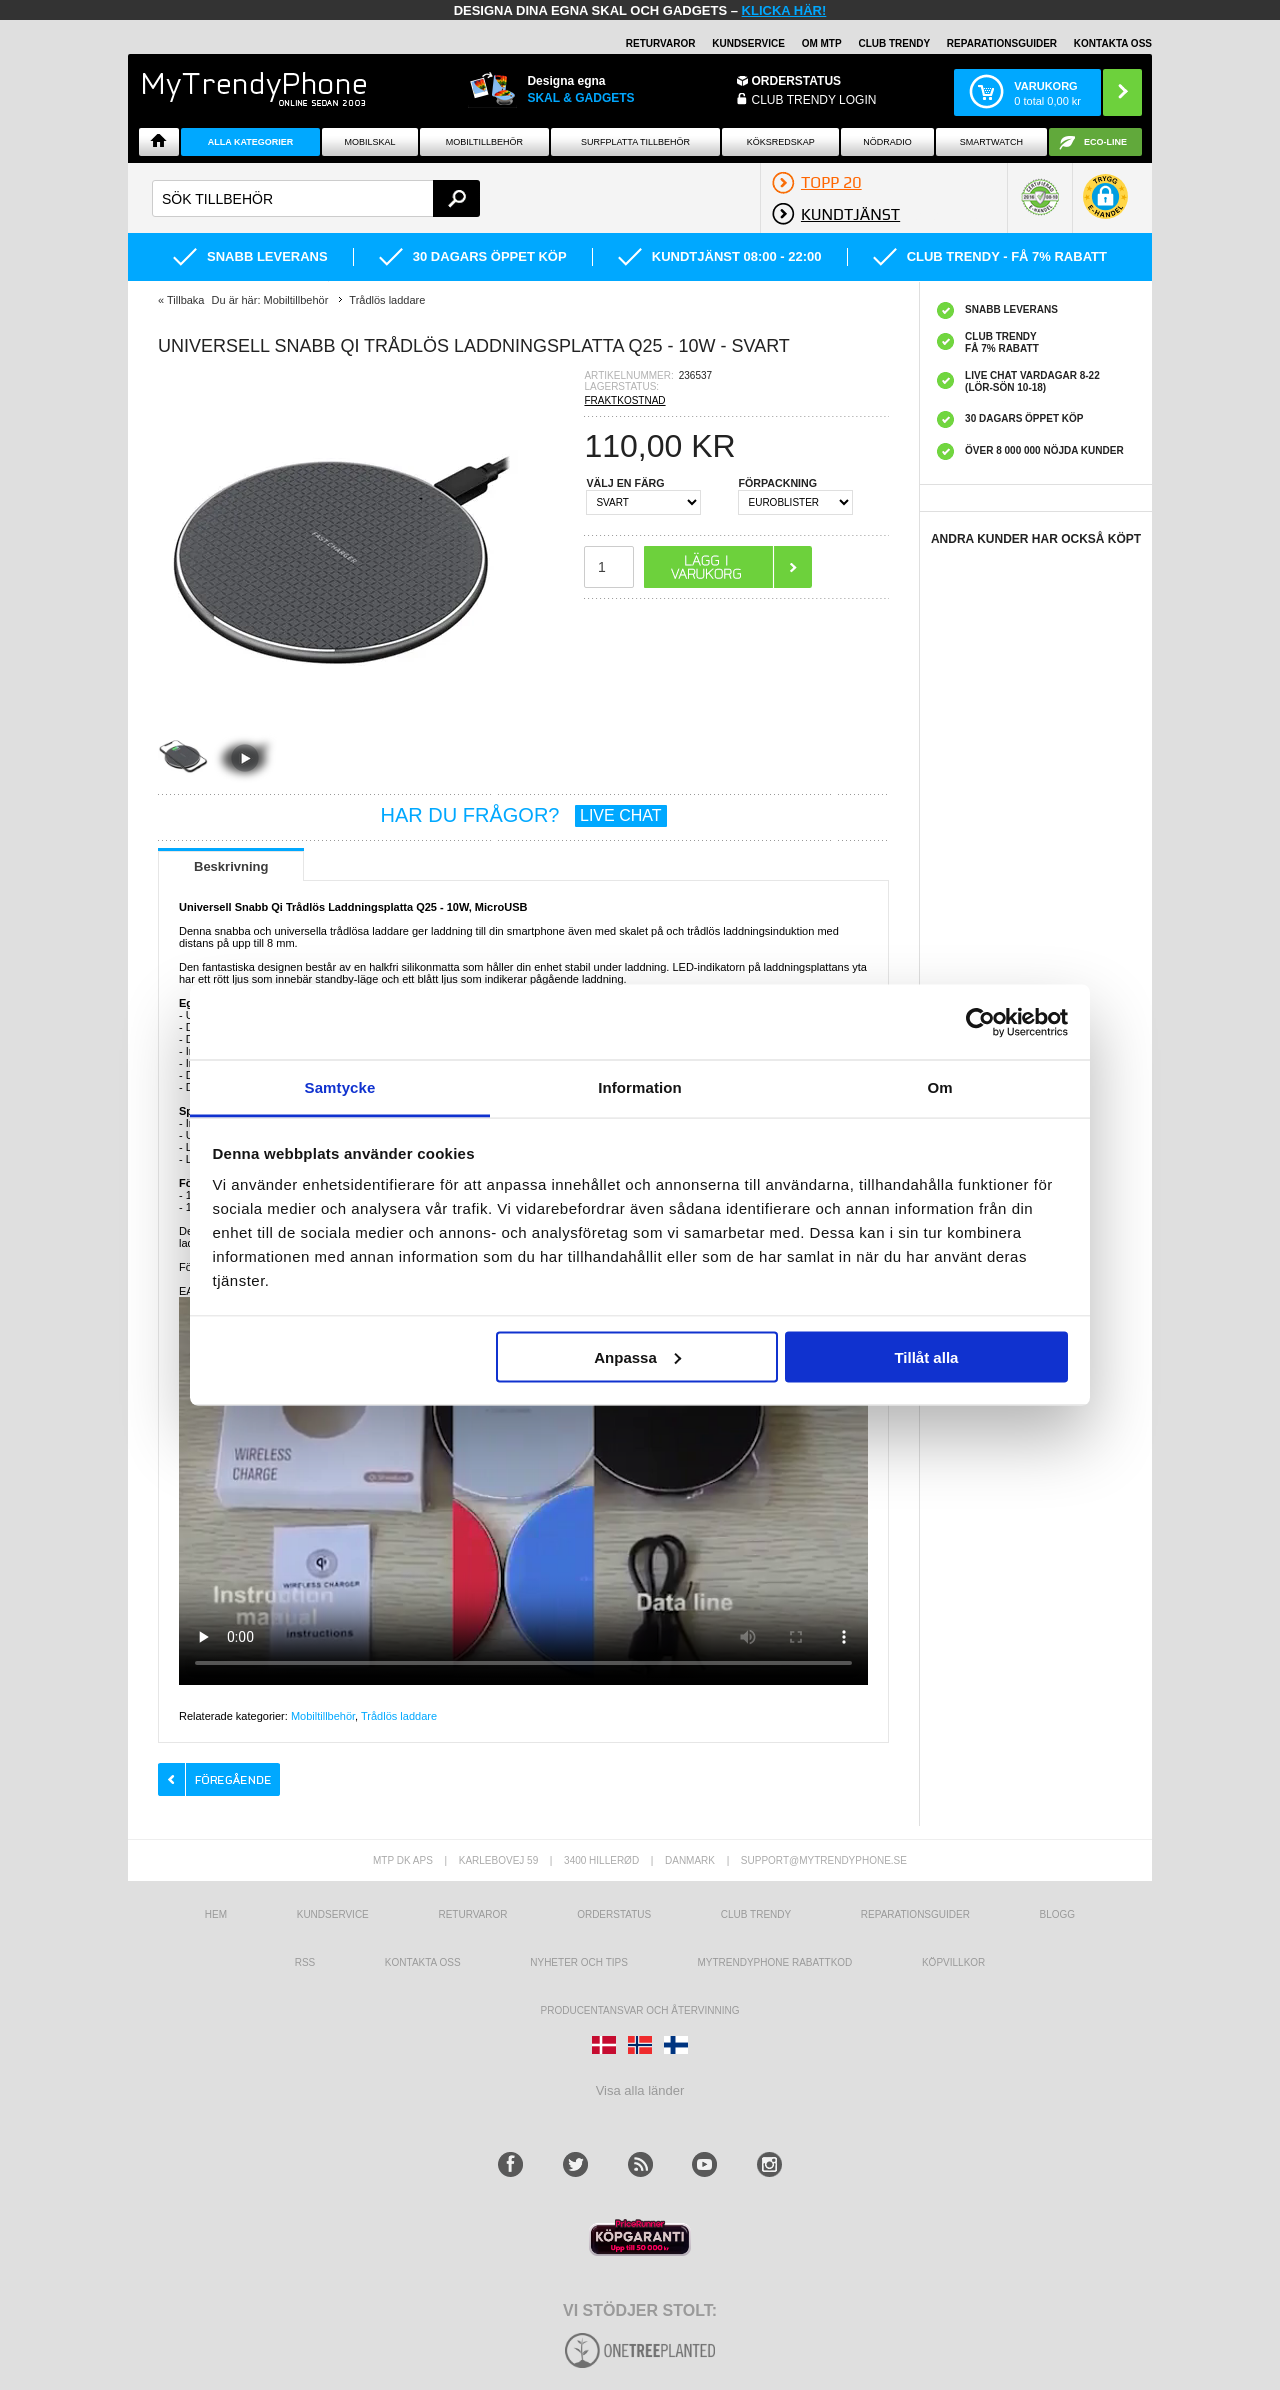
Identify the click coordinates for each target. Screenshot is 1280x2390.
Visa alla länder (640, 2090)
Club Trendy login (814, 100)
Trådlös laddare (399, 1716)
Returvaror (472, 1914)
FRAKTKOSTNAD (624, 400)
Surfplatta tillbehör (635, 142)
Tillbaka (186, 300)
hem (216, 1914)
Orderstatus (614, 1914)
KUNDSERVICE (748, 43)
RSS (305, 1962)
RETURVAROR (661, 43)
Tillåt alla (926, 1356)
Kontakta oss (423, 1962)
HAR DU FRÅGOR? (524, 815)
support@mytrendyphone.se (824, 1860)
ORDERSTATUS (797, 81)
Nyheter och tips (579, 1962)
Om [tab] (939, 1087)
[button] (1105, 206)
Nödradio (887, 142)
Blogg (1058, 1914)
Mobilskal (370, 142)
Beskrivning (231, 866)
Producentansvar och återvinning (640, 2010)
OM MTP (822, 43)
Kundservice (333, 1914)
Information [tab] (640, 1087)
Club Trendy (894, 43)
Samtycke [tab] (340, 1087)
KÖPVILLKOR (953, 1962)
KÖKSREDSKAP (781, 142)
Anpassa (637, 1356)
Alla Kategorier (251, 142)
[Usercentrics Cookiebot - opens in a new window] (980, 1022)
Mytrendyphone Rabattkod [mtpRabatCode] (774, 1962)
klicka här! (784, 10)
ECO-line (1105, 142)
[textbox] (316, 198)
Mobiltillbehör (484, 142)
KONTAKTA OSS (1113, 43)
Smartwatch (991, 142)
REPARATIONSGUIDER (1002, 43)
